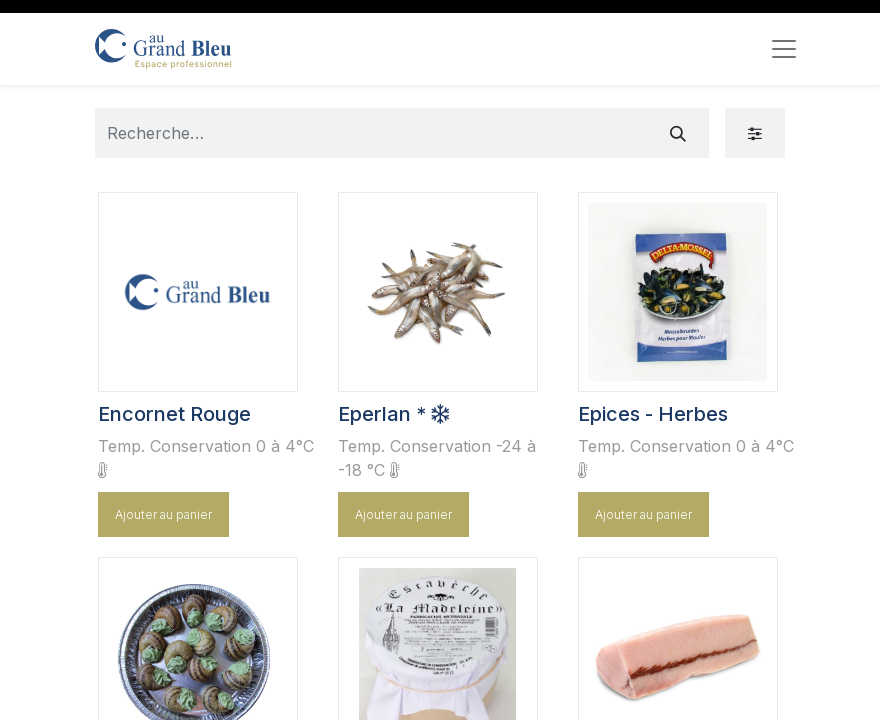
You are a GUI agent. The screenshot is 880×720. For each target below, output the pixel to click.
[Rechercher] (678, 133)
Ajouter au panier (163, 514)
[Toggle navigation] (784, 49)
